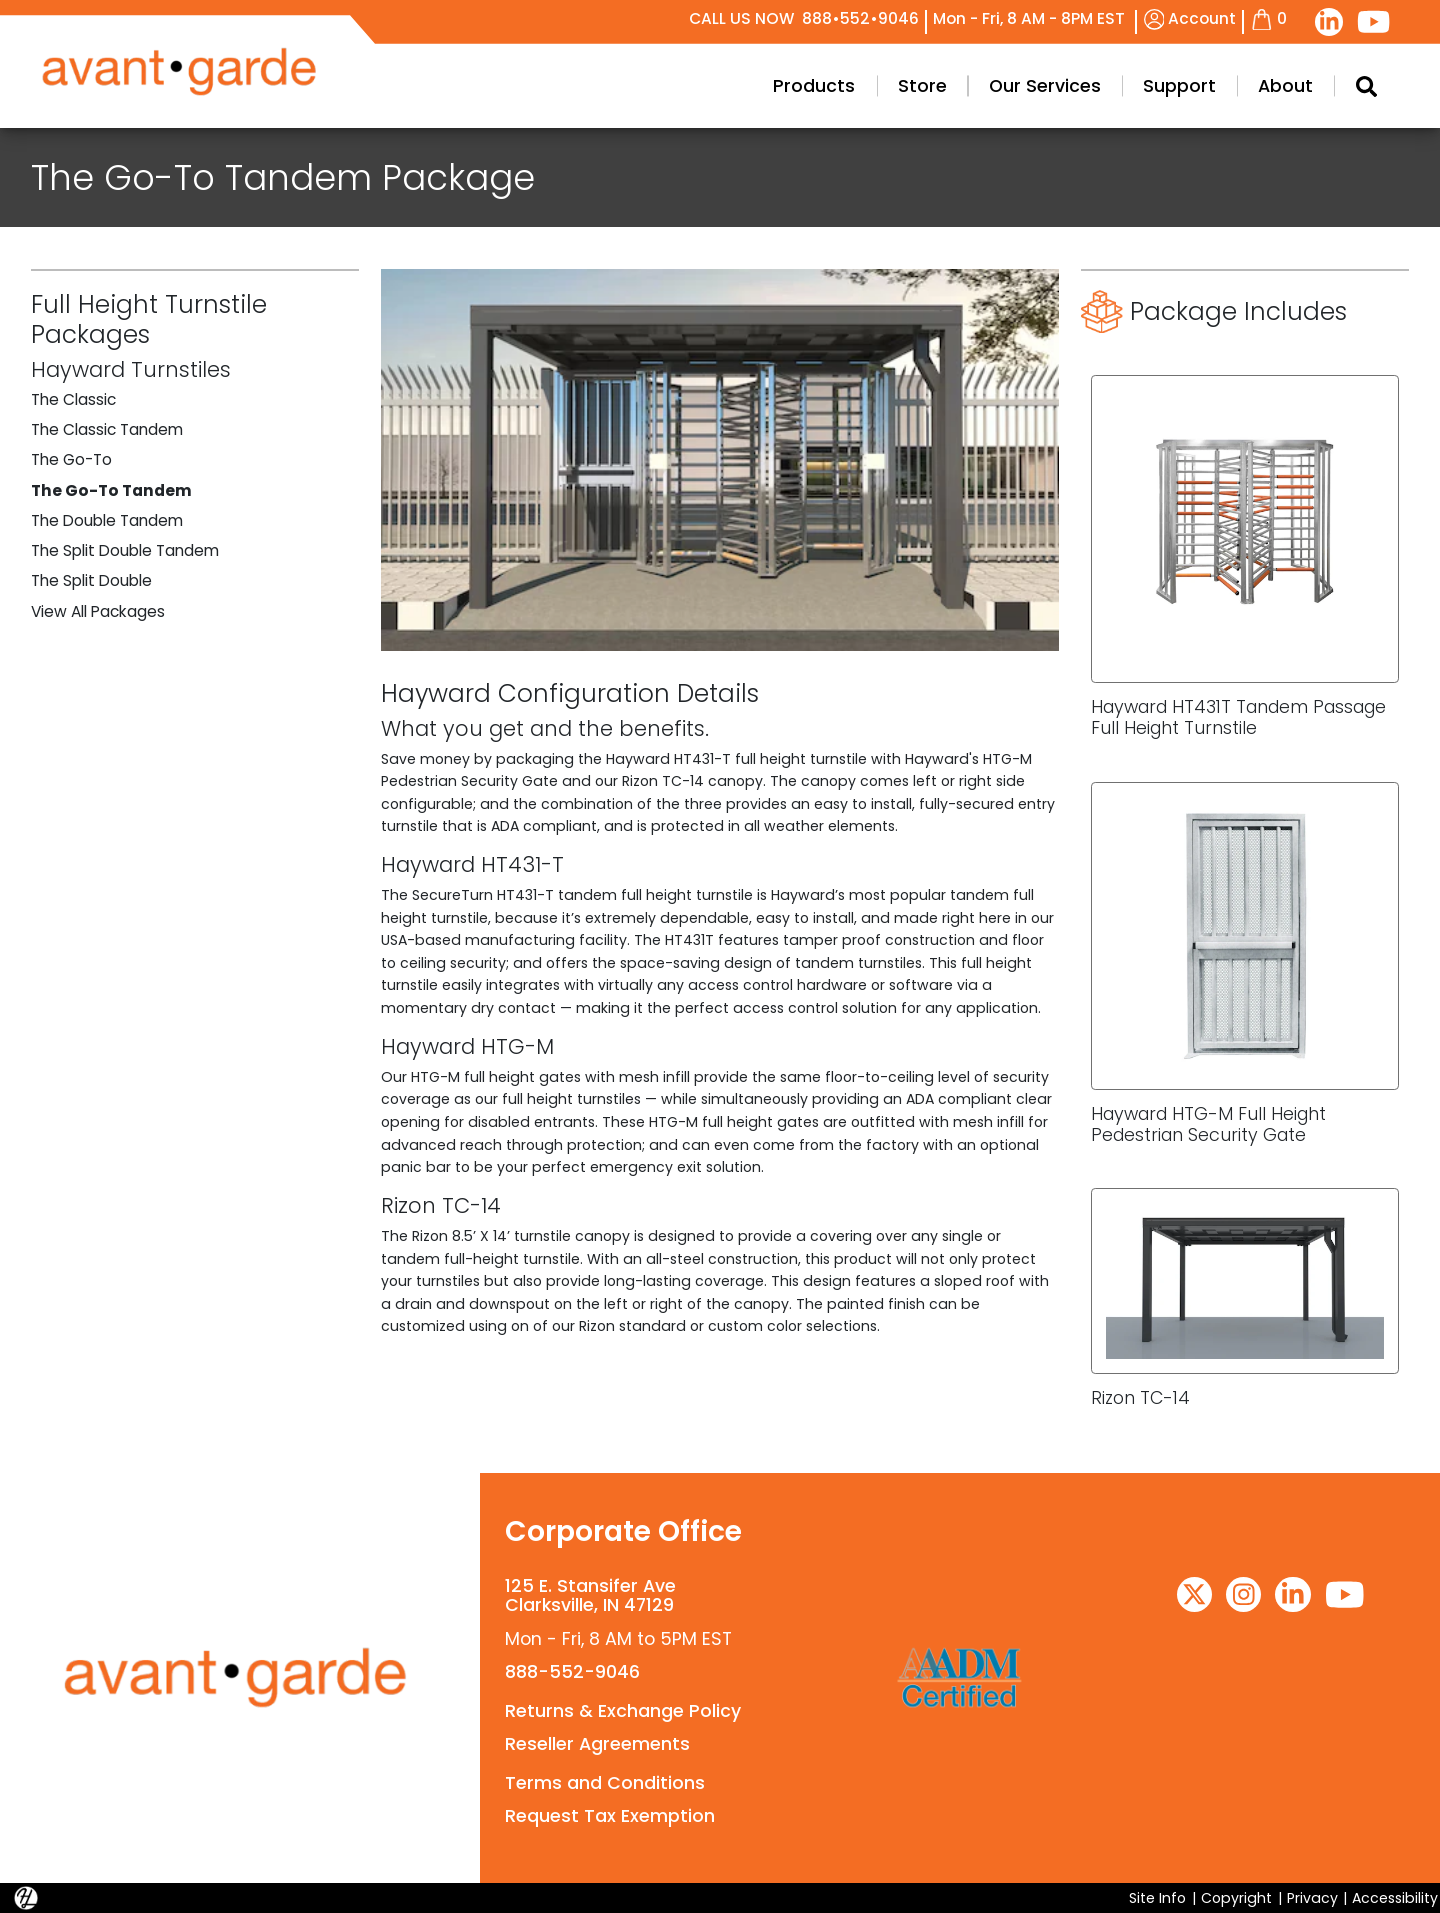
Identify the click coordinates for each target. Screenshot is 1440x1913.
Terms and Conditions (605, 1783)
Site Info (1157, 1898)
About (1285, 86)
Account (1190, 18)
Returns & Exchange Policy (623, 1711)
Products (814, 86)
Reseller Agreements (597, 1744)
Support (1179, 86)
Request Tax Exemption (610, 1816)
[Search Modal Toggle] (1365, 86)
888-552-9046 (572, 1672)
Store (922, 86)
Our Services (1045, 86)
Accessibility (1395, 1898)
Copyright (1236, 1898)
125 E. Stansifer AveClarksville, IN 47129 (590, 1595)
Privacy (1312, 1898)
